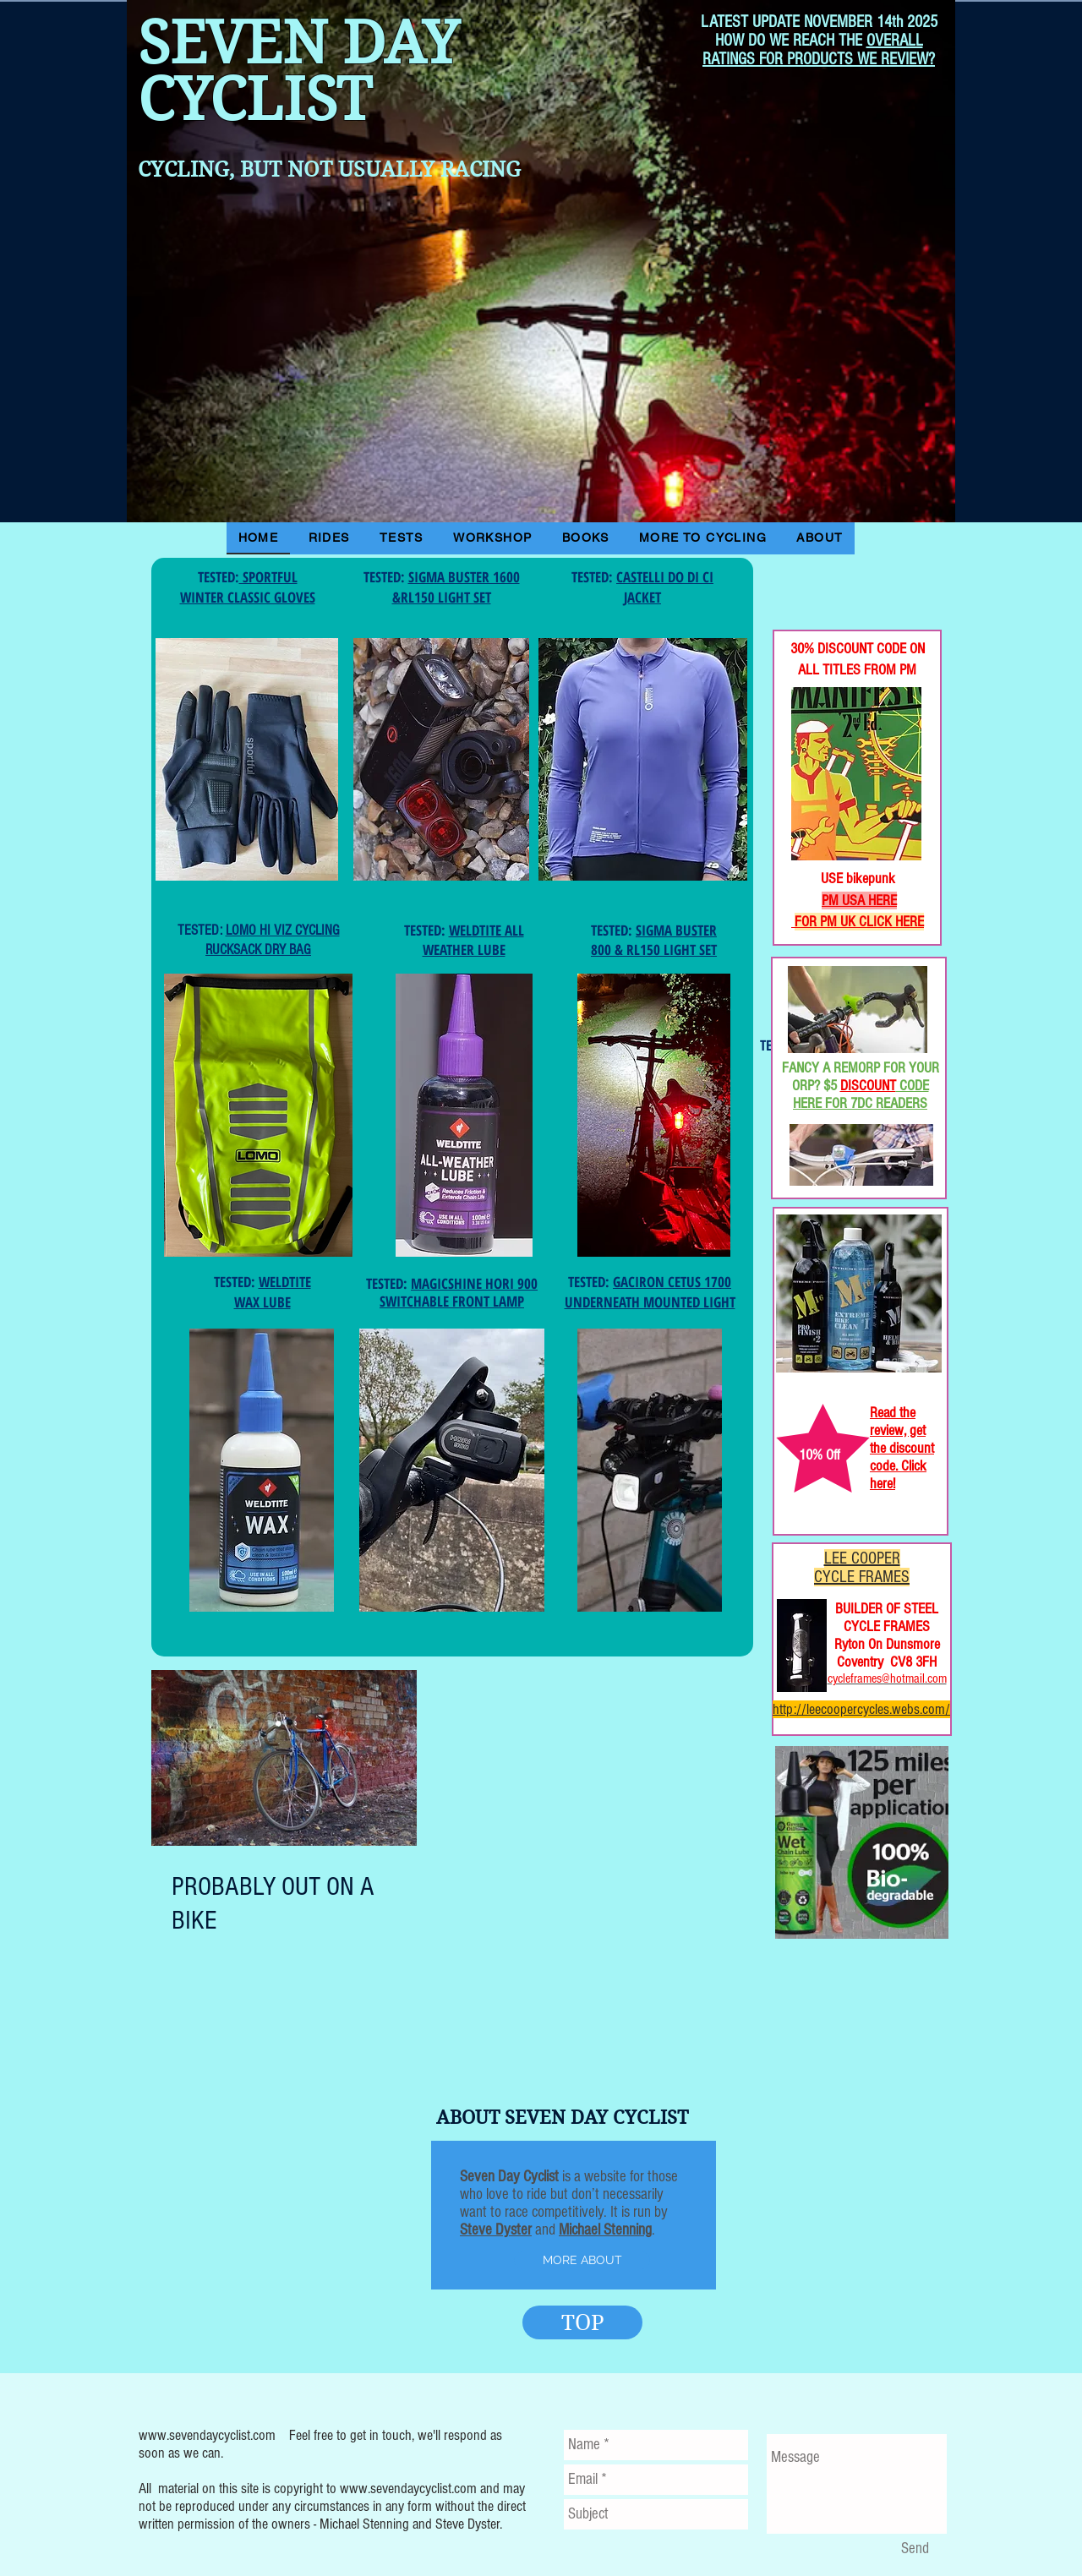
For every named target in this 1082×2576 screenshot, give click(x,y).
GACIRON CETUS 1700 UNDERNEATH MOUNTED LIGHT (650, 1292)
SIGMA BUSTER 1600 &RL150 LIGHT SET (456, 587)
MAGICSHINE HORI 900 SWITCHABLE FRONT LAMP (459, 1292)
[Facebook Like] (828, 573)
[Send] (914, 2549)
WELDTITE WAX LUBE (272, 1292)
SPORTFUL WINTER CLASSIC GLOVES (247, 587)
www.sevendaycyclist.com (207, 2435)
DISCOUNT (868, 1085)
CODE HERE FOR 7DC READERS (861, 1094)
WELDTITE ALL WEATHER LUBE (473, 940)
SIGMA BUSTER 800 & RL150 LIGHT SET (654, 940)
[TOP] (582, 2322)
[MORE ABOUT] (582, 2260)
